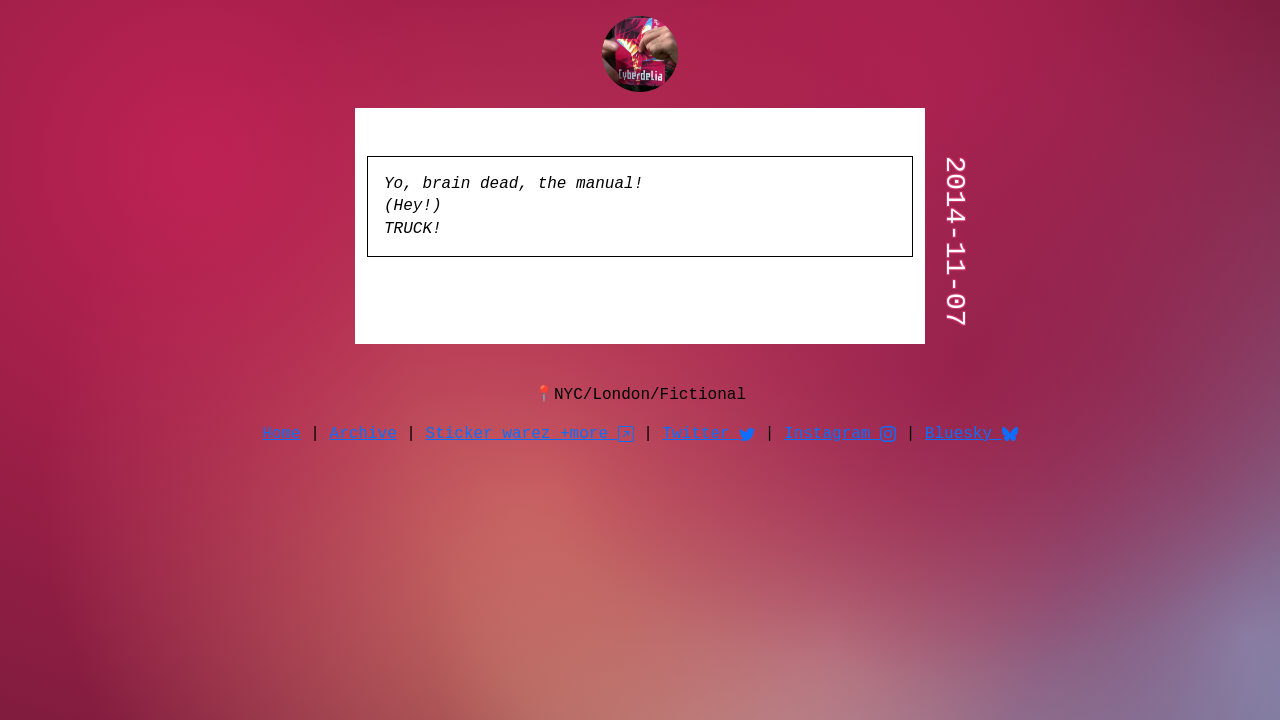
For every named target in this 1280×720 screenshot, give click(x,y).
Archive (363, 431)
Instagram (840, 431)
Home (281, 431)
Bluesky (971, 431)
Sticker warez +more (530, 431)
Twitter (708, 431)
